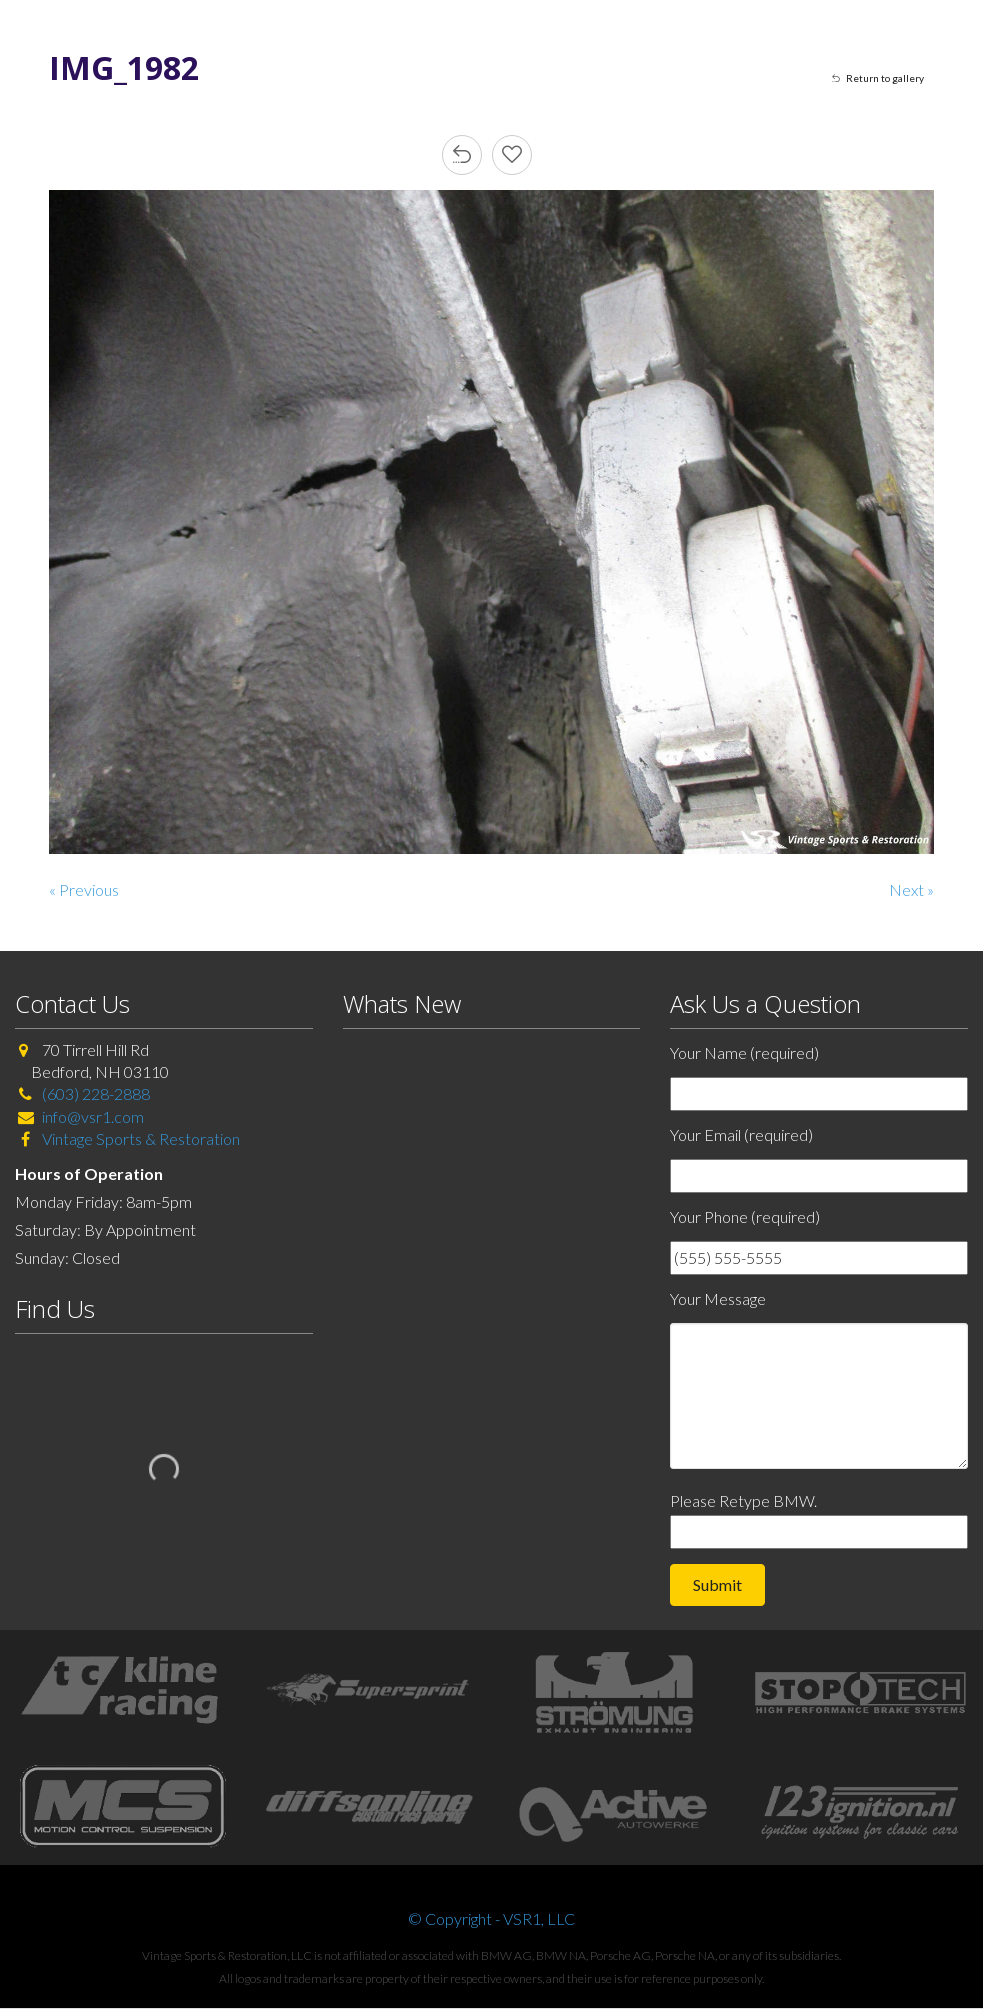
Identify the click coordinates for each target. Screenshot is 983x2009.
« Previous (84, 889)
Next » (911, 889)
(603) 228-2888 (96, 1093)
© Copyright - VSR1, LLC (491, 1918)
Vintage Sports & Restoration (139, 1138)
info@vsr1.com (93, 1116)
